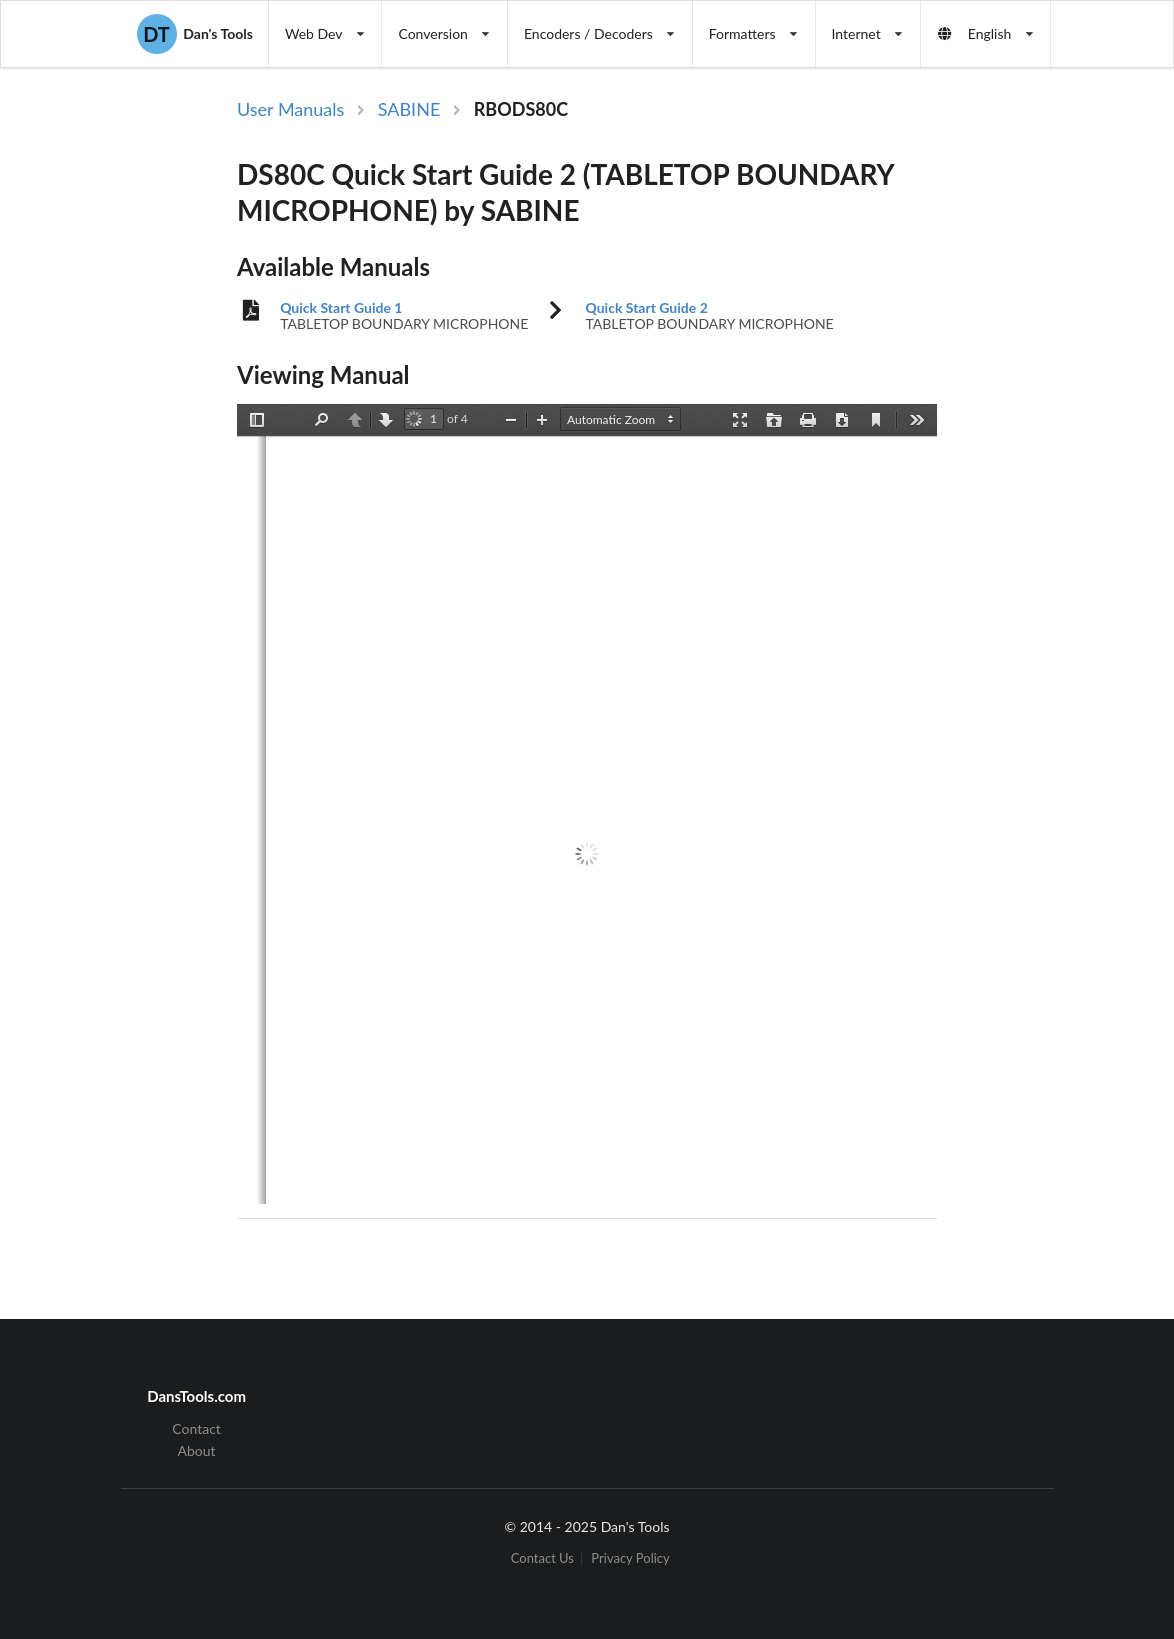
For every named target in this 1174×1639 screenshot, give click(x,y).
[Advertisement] (1055, 423)
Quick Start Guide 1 (341, 308)
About (197, 1450)
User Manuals (290, 109)
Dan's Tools (195, 34)
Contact (196, 1429)
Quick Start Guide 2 (646, 308)
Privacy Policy (630, 1559)
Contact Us (542, 1559)
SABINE (409, 109)
